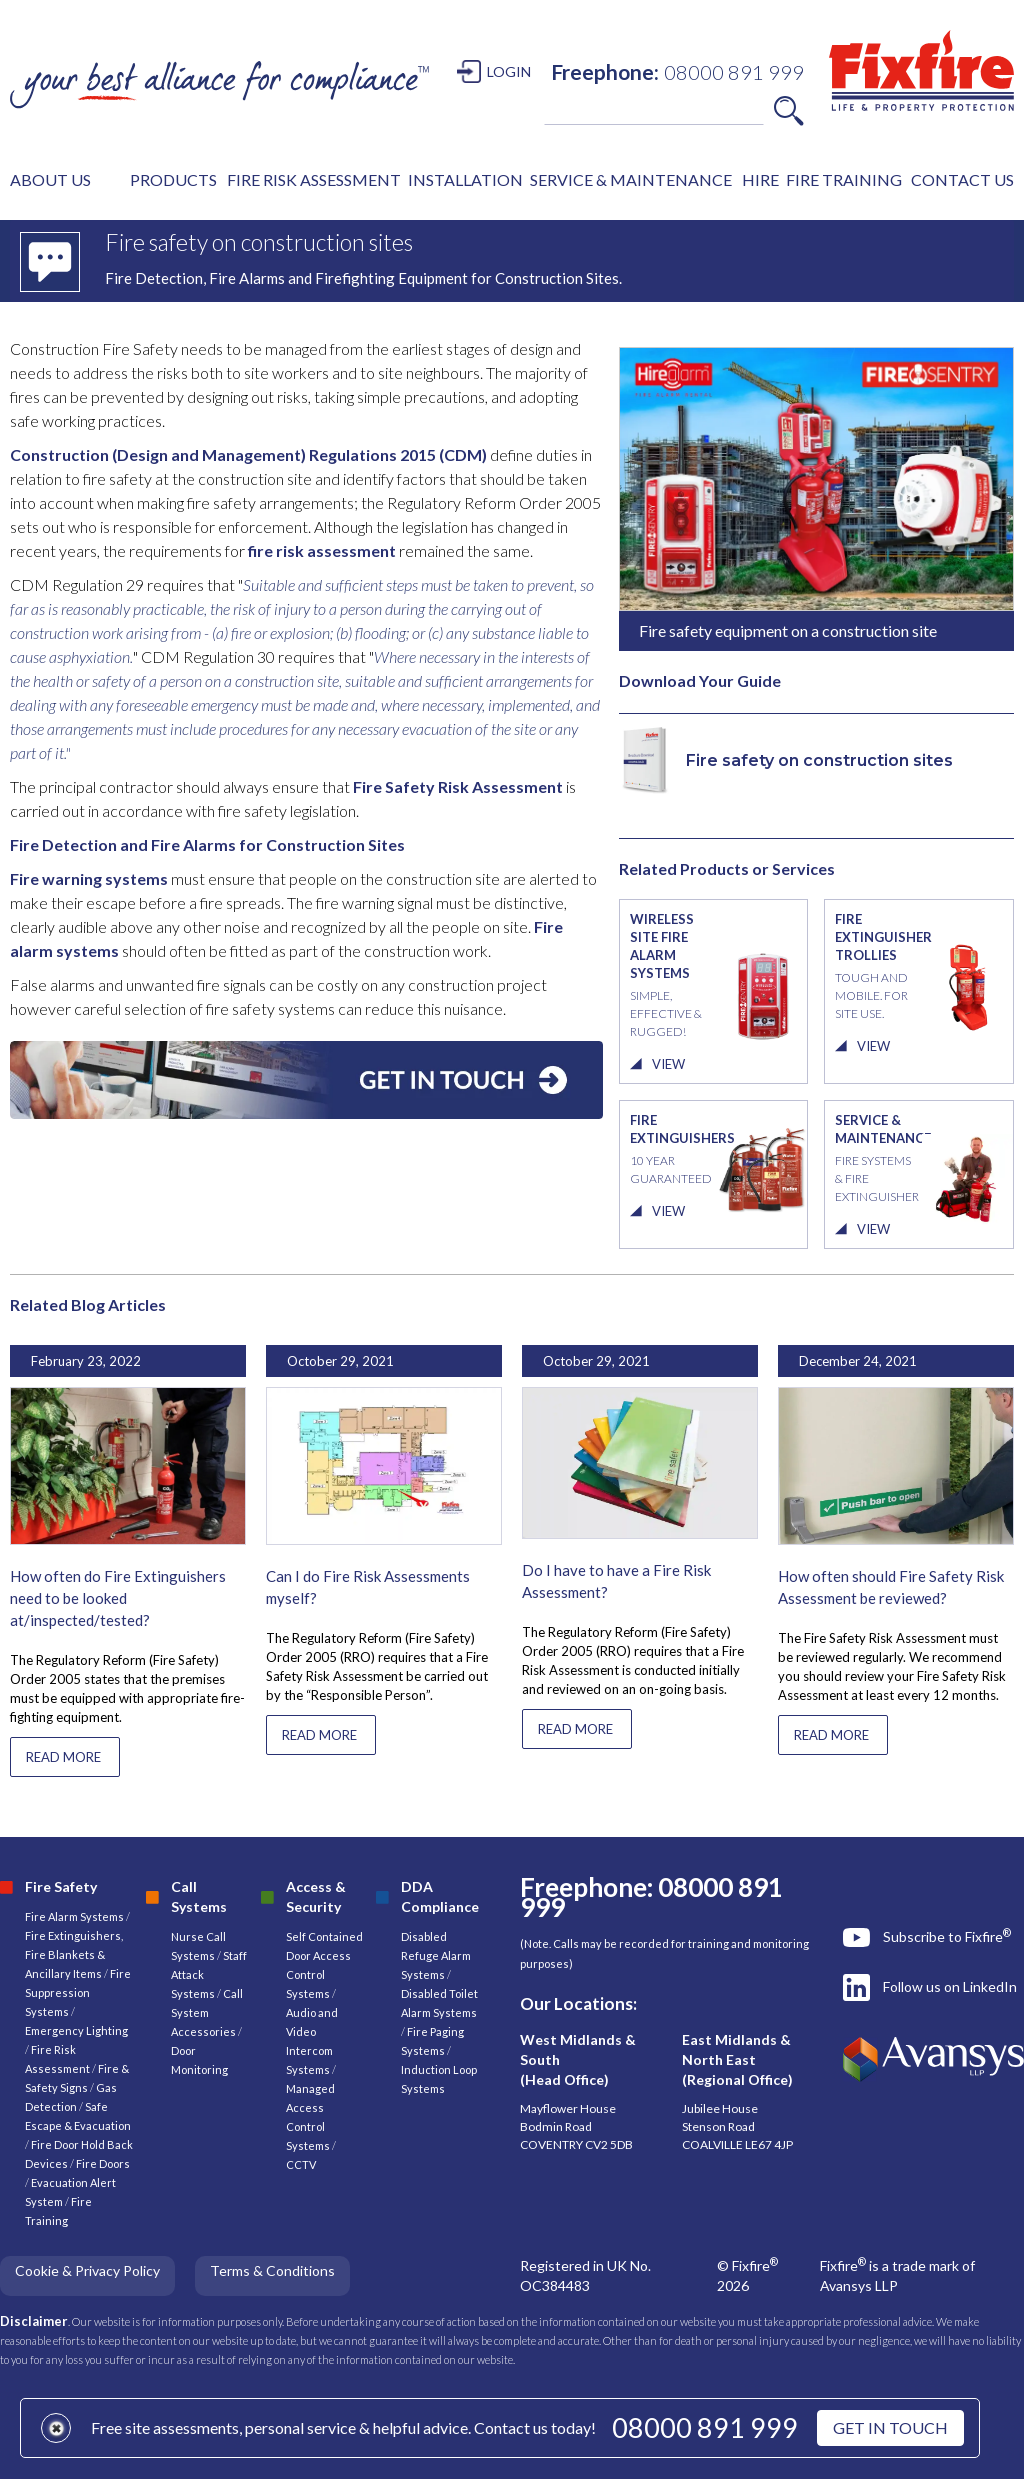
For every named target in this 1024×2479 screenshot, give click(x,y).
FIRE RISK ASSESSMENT (314, 179)
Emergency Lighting (76, 2030)
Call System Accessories (207, 2012)
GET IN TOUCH (890, 2427)
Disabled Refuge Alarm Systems (436, 1955)
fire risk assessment (320, 550)
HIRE (760, 179)
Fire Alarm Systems (74, 1916)
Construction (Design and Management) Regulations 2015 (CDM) (248, 454)
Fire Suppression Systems (78, 1992)
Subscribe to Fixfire (947, 1936)
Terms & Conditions (272, 2270)
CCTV (301, 2164)
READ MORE (63, 1757)
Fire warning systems (89, 878)
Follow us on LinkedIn (950, 1986)
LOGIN (509, 71)
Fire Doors (103, 2163)
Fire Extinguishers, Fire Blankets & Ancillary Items (74, 1954)
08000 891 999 (705, 2427)
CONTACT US (962, 179)
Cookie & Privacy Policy (87, 2270)
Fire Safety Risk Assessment (458, 786)
